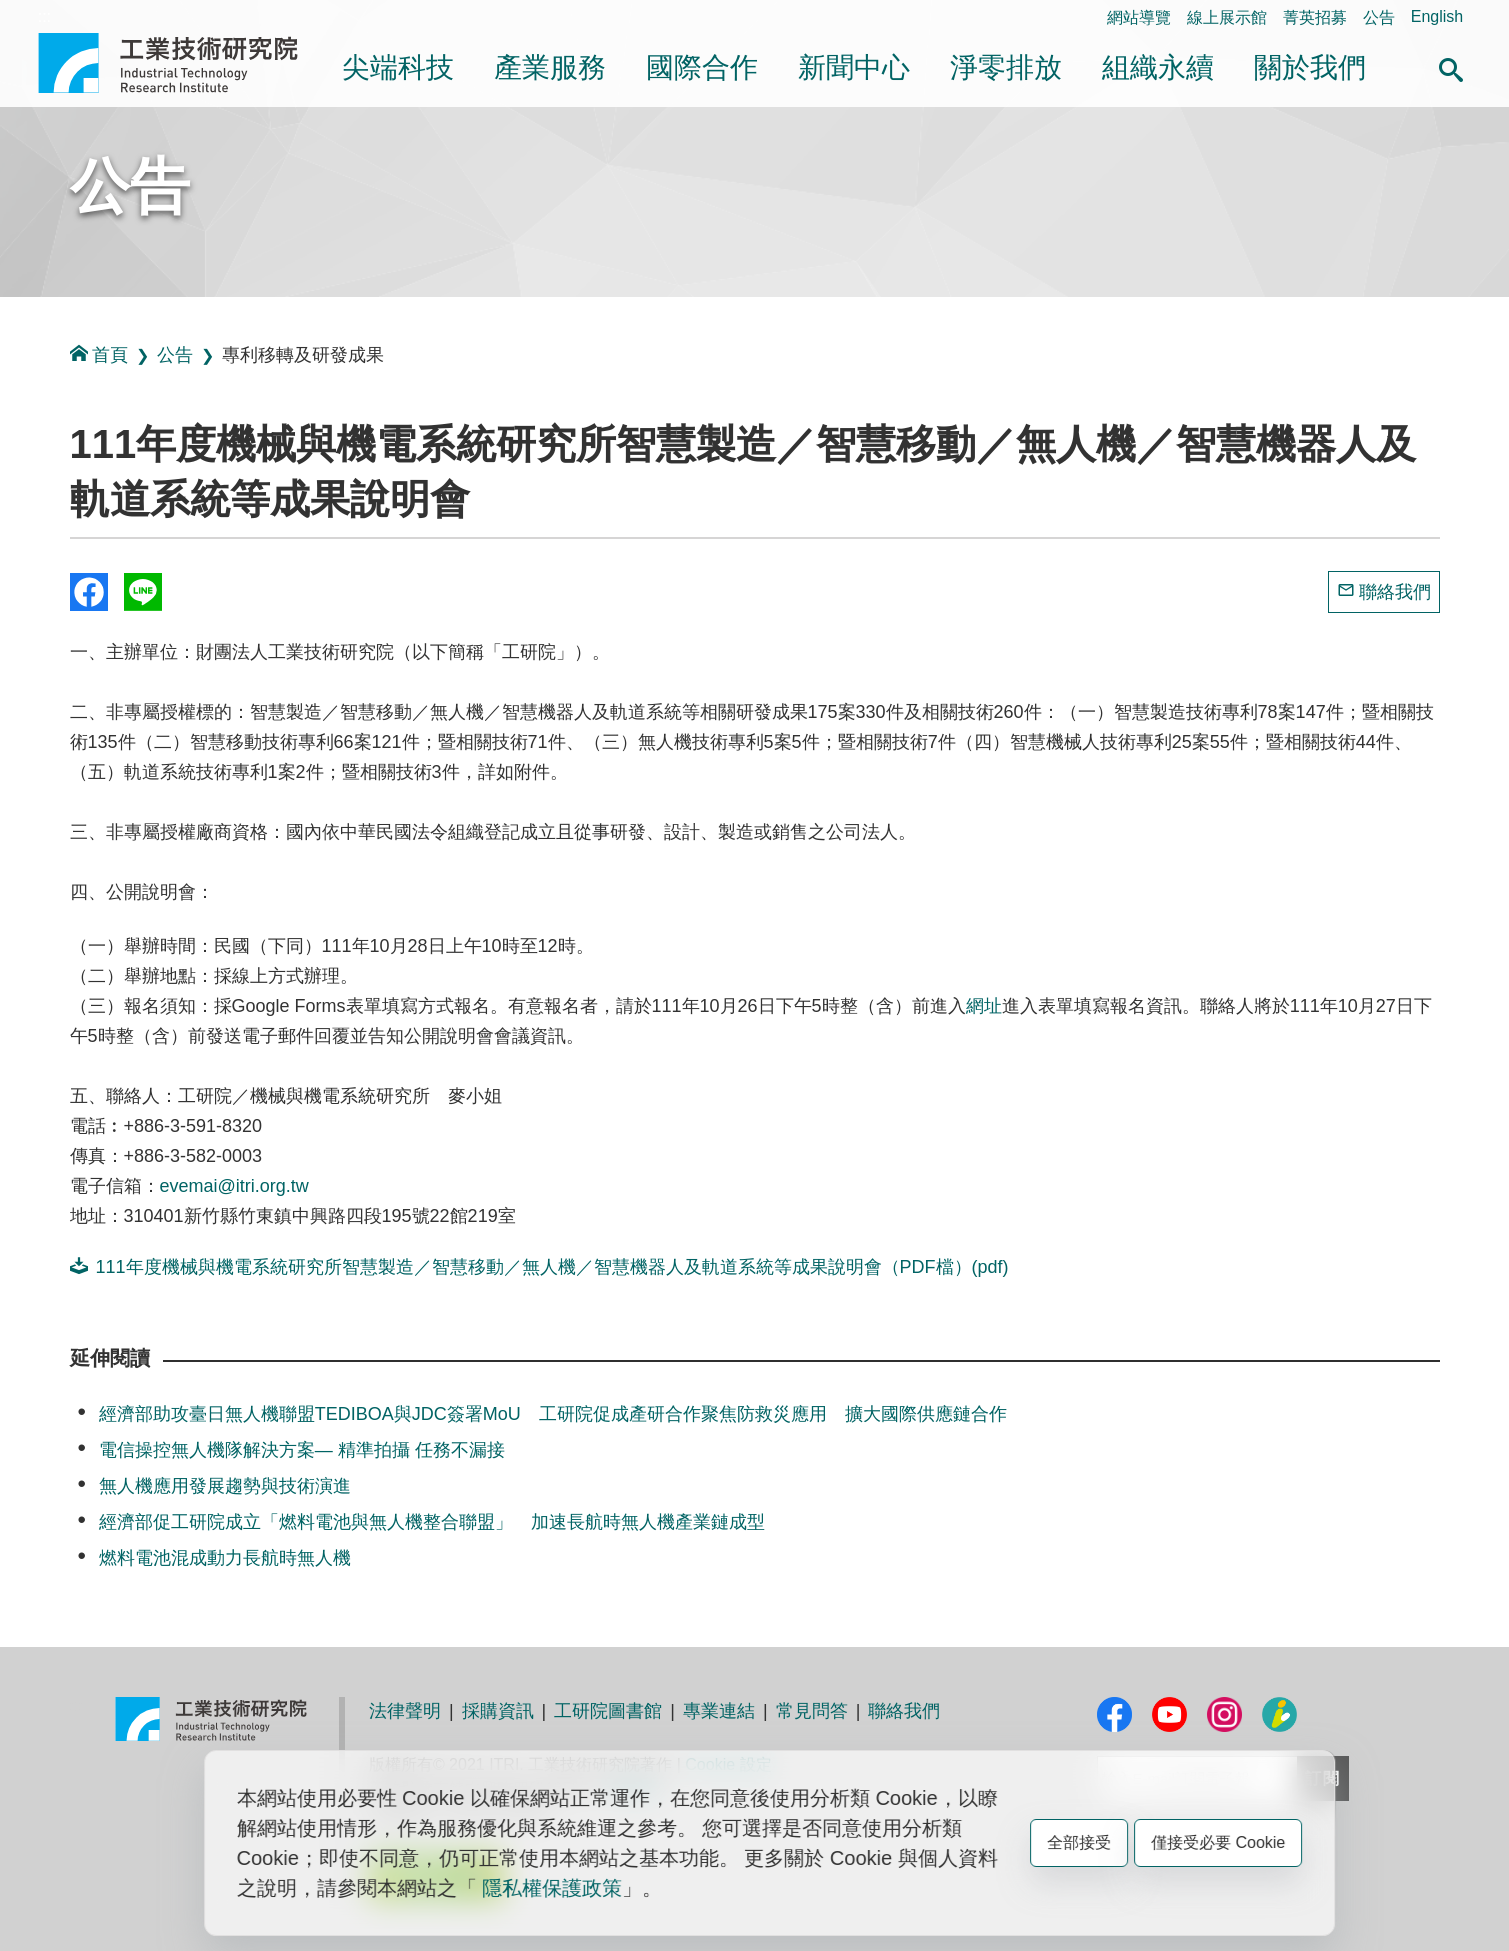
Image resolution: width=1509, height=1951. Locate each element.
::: (44, 16)
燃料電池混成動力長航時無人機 (225, 1558)
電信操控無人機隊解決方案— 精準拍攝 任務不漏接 (302, 1450)
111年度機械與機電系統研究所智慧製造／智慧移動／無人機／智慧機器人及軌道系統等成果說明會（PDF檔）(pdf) (539, 1266)
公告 (1379, 17)
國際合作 (702, 67)
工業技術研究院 (182, 63)
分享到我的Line (143, 592)
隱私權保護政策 (552, 1888)
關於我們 (1310, 67)
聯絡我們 (1395, 592)
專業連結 (719, 1711)
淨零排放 (1006, 67)
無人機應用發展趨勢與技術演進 (225, 1486)
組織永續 (1158, 67)
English (1437, 16)
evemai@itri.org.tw (234, 1186)
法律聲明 (405, 1711)
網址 (984, 1006)
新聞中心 (854, 67)
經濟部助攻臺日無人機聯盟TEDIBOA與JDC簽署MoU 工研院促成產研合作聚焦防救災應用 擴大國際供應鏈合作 (553, 1414)
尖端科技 (398, 67)
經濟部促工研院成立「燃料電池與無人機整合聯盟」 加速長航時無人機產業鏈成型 (432, 1522)
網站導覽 (1139, 17)
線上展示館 (1227, 17)
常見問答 (812, 1711)
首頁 (99, 354)
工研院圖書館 (608, 1711)
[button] (1451, 67)
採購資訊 (498, 1711)
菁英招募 (1315, 17)
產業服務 (550, 67)
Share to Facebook (89, 592)
